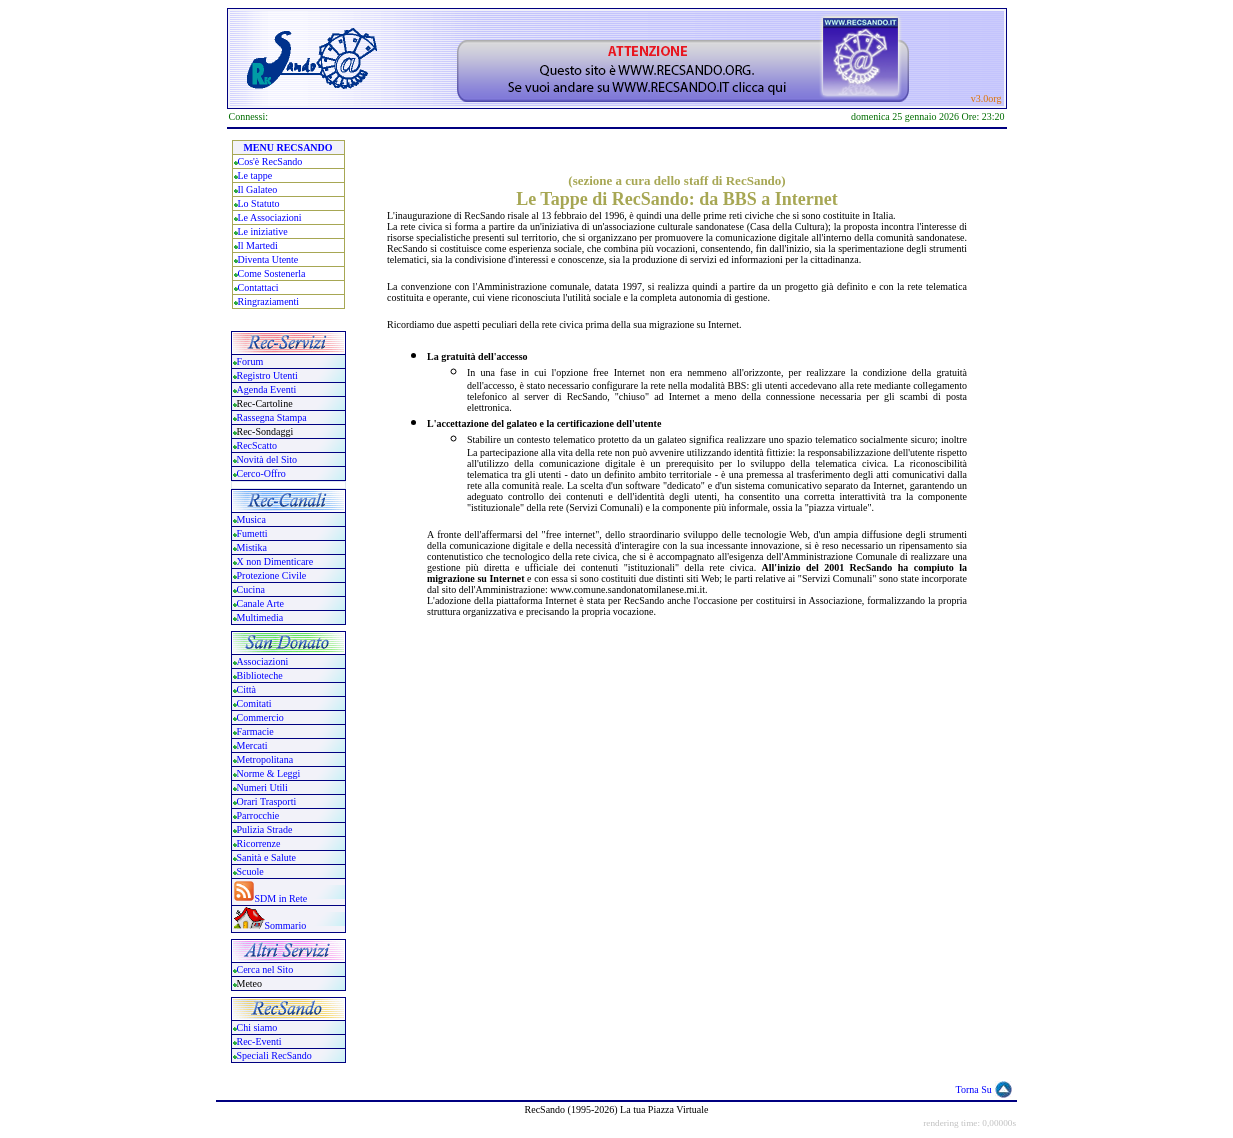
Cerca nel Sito (265, 969)
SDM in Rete (281, 898)
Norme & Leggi (269, 773)
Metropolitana (265, 759)
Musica (251, 519)
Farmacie (255, 731)
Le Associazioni (270, 217)
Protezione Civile (272, 575)
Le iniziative (263, 231)
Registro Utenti (267, 375)
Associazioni (263, 661)
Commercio (260, 717)
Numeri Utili (264, 787)
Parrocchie (258, 815)
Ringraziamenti (269, 301)
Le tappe (255, 175)
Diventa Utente (268, 259)
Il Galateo (258, 189)
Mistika (252, 547)
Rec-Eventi (259, 1041)
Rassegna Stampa (272, 417)
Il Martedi (258, 245)
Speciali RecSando (274, 1055)
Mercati (252, 745)
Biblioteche (260, 675)
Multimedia (260, 617)
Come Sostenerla (272, 273)
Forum (250, 361)
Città (246, 689)
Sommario (286, 925)
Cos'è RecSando (270, 161)
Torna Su (974, 1089)
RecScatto (257, 445)
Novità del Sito (267, 459)
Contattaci (258, 287)
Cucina (251, 589)
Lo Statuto (259, 203)
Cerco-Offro (261, 473)
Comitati (254, 703)
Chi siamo (257, 1027)
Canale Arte (260, 603)
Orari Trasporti (267, 801)
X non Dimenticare (275, 561)
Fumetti (252, 533)
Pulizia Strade (265, 829)
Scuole (250, 871)
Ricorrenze (259, 843)
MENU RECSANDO (287, 147)
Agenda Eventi (267, 389)
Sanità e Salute (266, 857)
